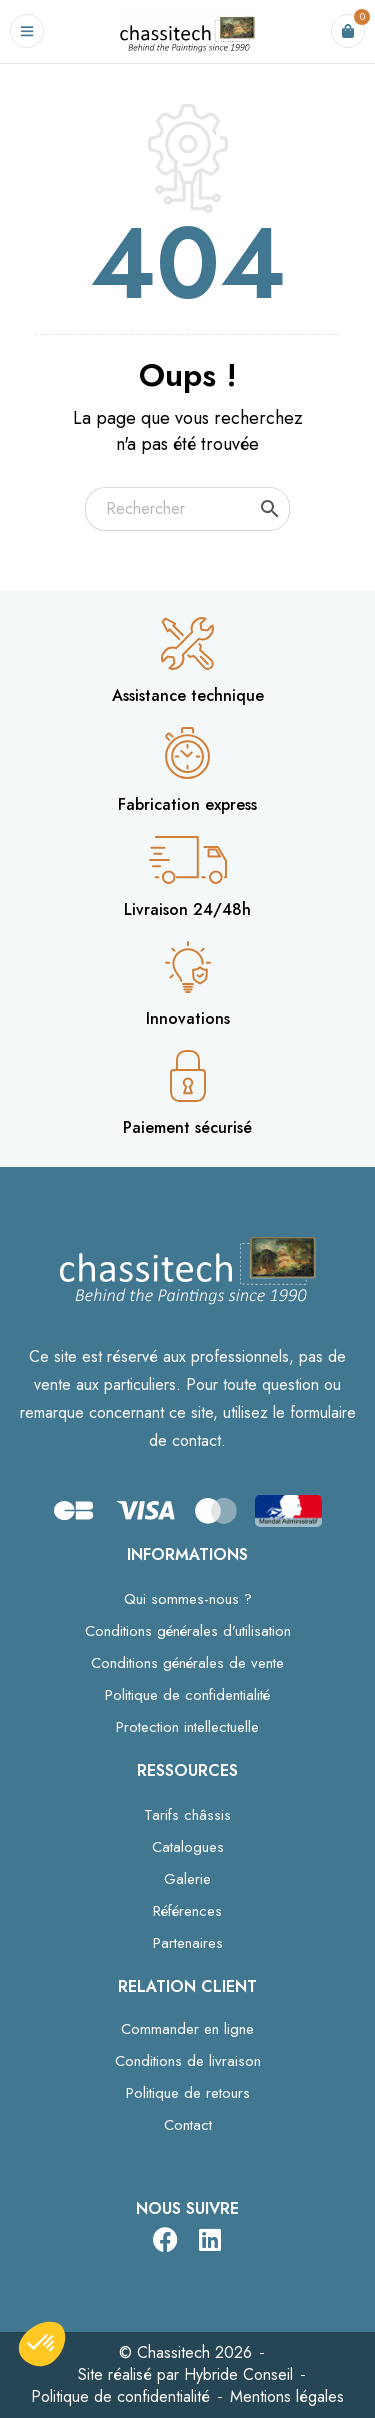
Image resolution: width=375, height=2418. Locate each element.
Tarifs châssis (187, 1815)
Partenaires (188, 1943)
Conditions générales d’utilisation (188, 1631)
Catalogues (188, 1847)
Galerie (187, 1879)
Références (187, 1911)
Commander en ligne (187, 2029)
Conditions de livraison (188, 2061)
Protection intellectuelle (187, 1727)
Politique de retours (188, 2093)
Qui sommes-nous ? (188, 1599)
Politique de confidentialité (187, 1695)
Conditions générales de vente (187, 1663)
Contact (188, 2125)
